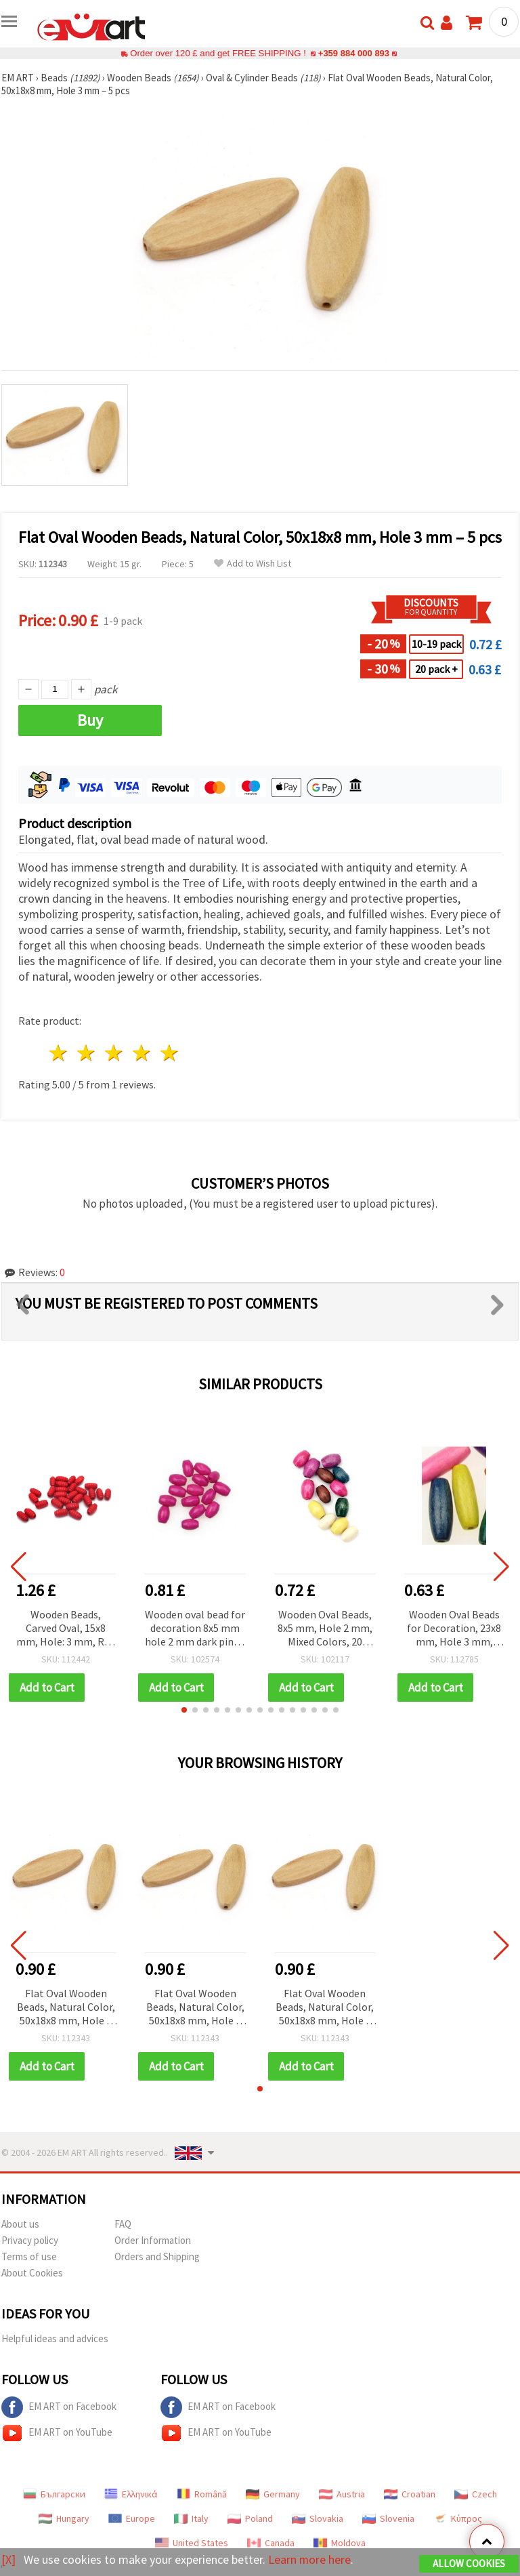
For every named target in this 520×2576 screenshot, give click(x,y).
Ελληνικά (131, 2494)
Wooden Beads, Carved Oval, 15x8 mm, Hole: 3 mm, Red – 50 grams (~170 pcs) (65, 1629)
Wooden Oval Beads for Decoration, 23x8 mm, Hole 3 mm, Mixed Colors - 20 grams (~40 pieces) (454, 1629)
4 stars (142, 1053)
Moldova (339, 2543)
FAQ (122, 2223)
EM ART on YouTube (56, 2433)
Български (54, 2494)
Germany (273, 2494)
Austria (342, 2494)
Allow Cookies (469, 2563)
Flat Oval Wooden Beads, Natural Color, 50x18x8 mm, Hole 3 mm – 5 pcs (66, 2007)
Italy (191, 2518)
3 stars (115, 1053)
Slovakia (317, 2518)
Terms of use (29, 2256)
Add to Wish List (252, 563)
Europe (131, 2518)
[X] (8, 2559)
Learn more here (309, 2559)
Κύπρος (457, 2518)
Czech (475, 2494)
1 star (59, 1053)
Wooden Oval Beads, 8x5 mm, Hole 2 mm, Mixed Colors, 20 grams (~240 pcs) (325, 1629)
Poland (250, 2518)
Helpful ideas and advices (54, 2338)
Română (202, 2494)
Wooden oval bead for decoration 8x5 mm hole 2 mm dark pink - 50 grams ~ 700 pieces (195, 1629)
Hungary (64, 2518)
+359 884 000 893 (353, 53)
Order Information (152, 2240)
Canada (271, 2543)
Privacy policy (29, 2240)
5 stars (169, 1053)
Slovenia (388, 2518)
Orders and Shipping (157, 2256)
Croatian (409, 2494)
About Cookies (32, 2272)
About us (20, 2223)
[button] (184, 1710)
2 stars (87, 1053)
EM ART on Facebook (58, 2407)
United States (191, 2543)
